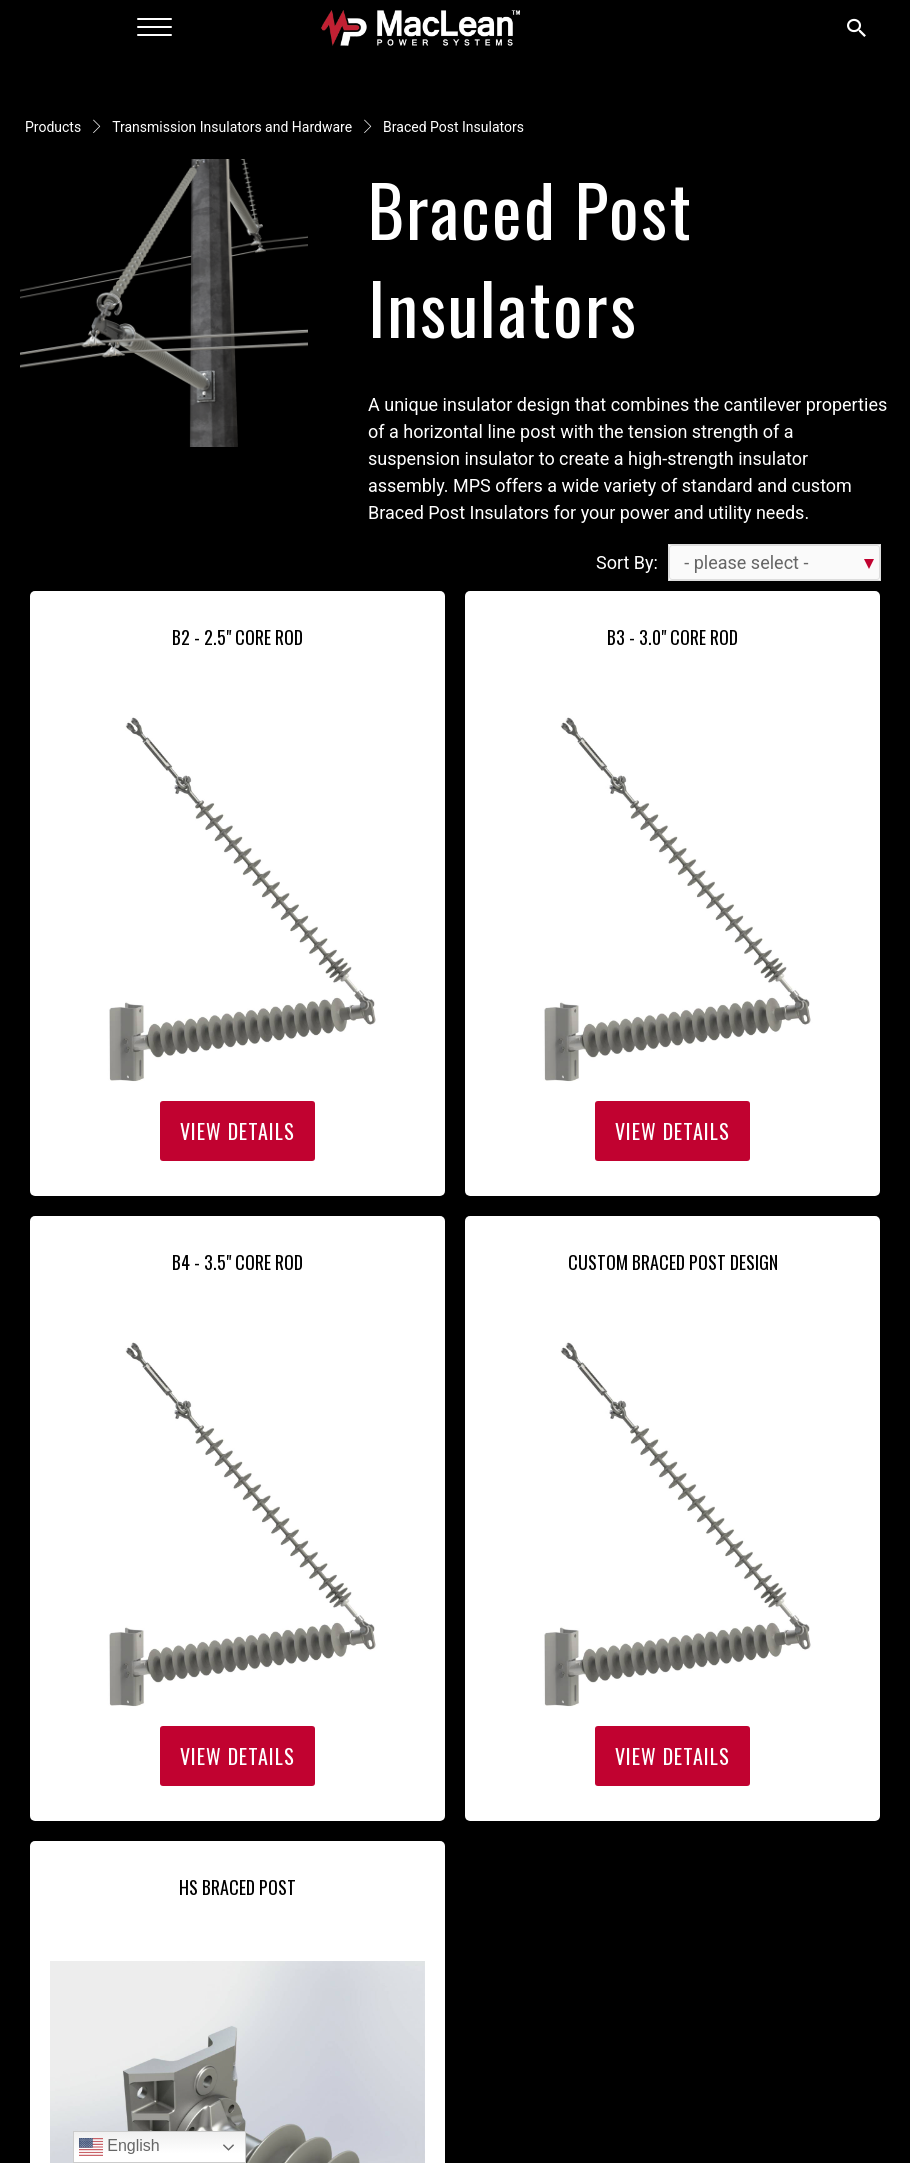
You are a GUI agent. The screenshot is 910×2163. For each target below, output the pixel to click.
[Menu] (154, 28)
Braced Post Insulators (453, 127)
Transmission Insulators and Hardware (232, 127)
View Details (237, 1131)
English (119, 2147)
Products (53, 127)
